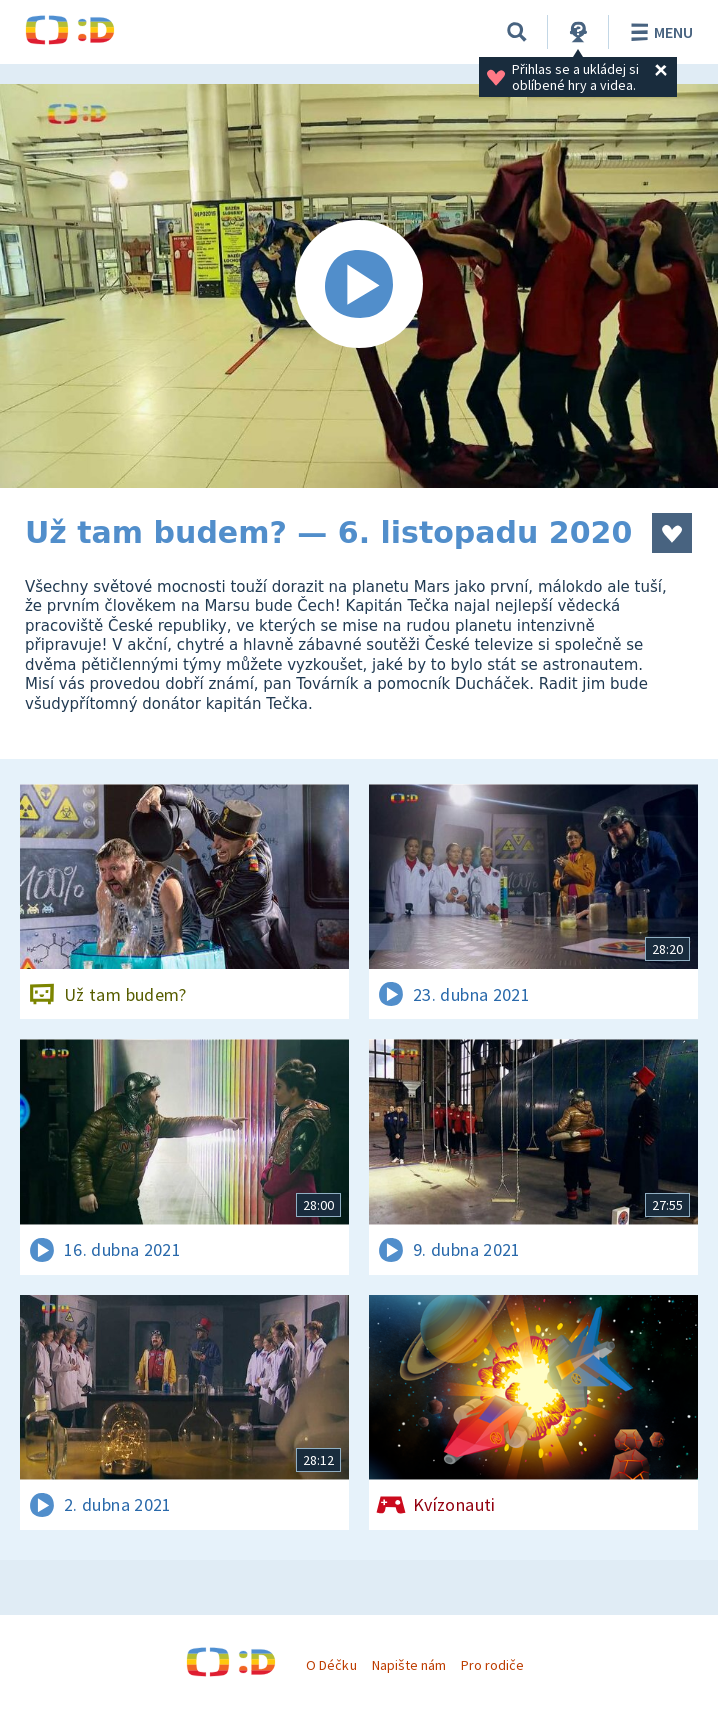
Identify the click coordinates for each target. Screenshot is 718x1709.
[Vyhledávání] (517, 32)
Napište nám (409, 1665)
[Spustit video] (359, 286)
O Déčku (331, 1665)
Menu (658, 32)
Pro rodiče (492, 1665)
